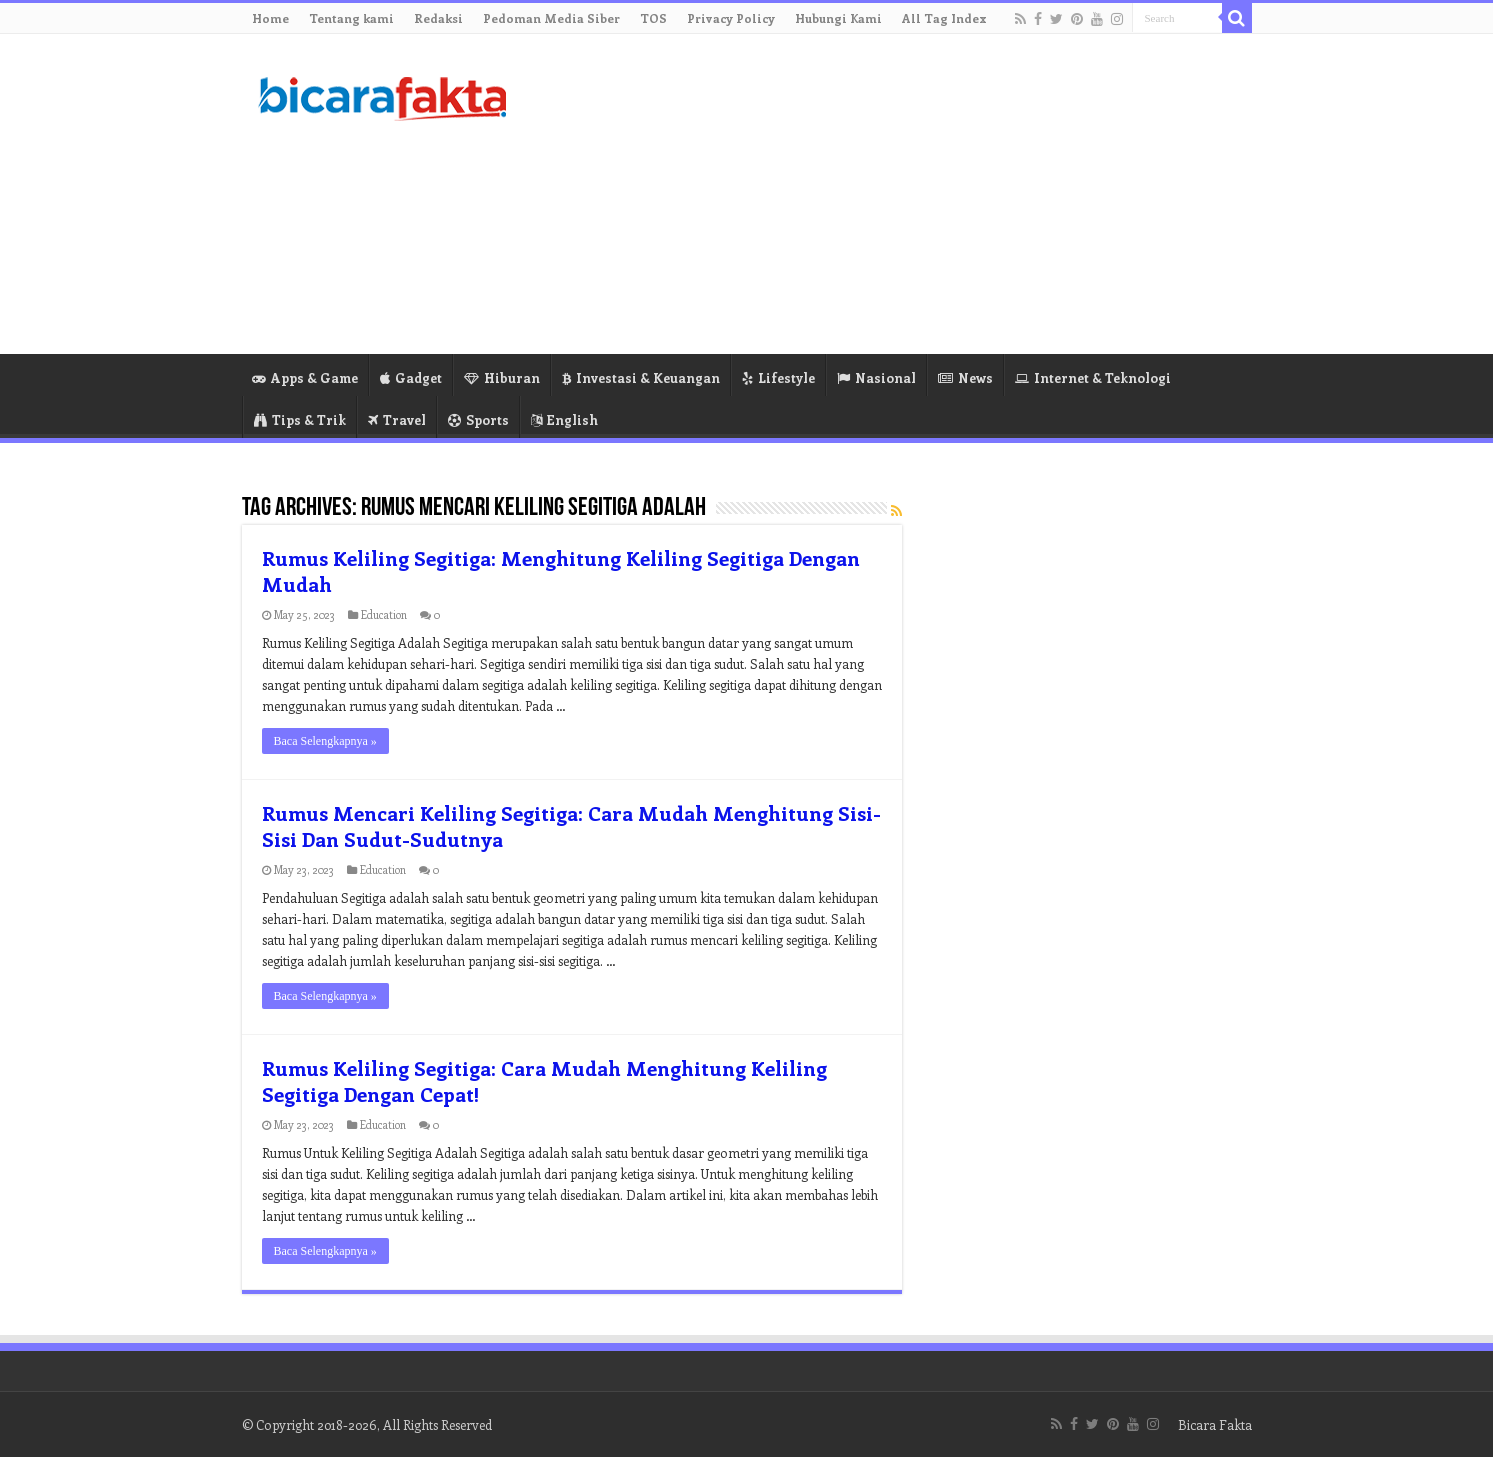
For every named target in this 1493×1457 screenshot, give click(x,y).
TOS (653, 18)
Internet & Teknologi (1093, 377)
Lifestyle (778, 377)
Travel (397, 419)
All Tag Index (944, 18)
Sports (478, 419)
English (564, 419)
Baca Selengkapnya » (325, 741)
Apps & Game (305, 377)
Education (384, 614)
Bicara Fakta (1215, 1424)
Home (270, 18)
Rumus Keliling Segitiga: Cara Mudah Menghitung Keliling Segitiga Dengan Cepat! (544, 1080)
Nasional (876, 377)
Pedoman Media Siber (551, 18)
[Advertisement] (873, 194)
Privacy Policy (731, 18)
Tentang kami (351, 18)
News (965, 377)
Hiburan (502, 377)
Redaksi (438, 18)
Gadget (411, 377)
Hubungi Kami (838, 18)
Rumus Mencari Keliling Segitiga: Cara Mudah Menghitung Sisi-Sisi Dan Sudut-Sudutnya (571, 825)
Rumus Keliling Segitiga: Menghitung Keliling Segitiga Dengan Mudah (561, 570)
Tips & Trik (300, 419)
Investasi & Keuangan (641, 377)
